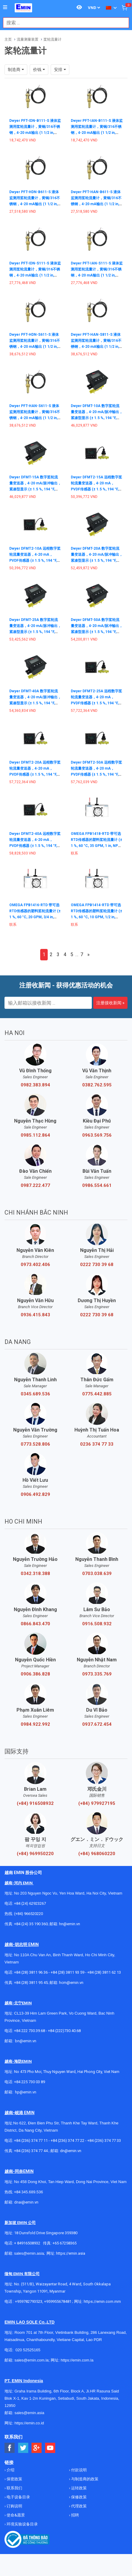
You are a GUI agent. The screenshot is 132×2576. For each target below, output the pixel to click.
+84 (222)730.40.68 (64, 2030)
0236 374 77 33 (96, 1444)
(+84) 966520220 (28, 1913)
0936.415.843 (35, 1314)
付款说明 (78, 2470)
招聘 (74, 2515)
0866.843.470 (35, 1623)
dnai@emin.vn (26, 2202)
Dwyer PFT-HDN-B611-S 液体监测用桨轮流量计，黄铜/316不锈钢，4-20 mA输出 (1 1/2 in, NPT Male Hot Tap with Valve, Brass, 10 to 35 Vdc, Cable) (34, 204)
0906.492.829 (35, 1494)
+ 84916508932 (27, 2243)
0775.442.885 (97, 1394)
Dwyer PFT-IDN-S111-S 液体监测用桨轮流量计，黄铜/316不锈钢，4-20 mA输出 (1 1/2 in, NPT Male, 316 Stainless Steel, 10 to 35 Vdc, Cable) (35, 275)
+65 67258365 (64, 2243)
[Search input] (63, 22)
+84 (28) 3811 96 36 (31, 1972)
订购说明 (14, 2506)
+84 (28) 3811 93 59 (67, 1972)
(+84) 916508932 (35, 1803)
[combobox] (63, 22)
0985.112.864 (35, 1135)
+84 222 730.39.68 (30, 2030)
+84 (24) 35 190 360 (31, 1924)
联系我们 (14, 2488)
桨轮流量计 (53, 39)
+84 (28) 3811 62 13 (104, 1972)
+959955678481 (58, 2301)
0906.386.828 (35, 1674)
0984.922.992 (35, 1724)
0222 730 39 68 (96, 1264)
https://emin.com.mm (102, 2301)
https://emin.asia (70, 2253)
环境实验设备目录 (22, 2524)
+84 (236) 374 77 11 (31, 2140)
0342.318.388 (35, 1573)
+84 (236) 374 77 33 (104, 2140)
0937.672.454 (97, 1724)
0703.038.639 (97, 1573)
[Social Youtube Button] (50, 2448)
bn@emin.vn (25, 2041)
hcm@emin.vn (71, 1982)
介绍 (10, 2470)
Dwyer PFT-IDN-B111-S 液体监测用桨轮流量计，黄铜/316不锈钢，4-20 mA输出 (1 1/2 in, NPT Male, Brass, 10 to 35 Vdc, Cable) (35, 133)
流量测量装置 (27, 39)
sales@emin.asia (29, 2253)
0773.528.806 (35, 1444)
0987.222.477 (35, 1185)
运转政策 (78, 2488)
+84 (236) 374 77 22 (67, 2140)
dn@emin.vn (70, 2150)
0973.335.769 (97, 1674)
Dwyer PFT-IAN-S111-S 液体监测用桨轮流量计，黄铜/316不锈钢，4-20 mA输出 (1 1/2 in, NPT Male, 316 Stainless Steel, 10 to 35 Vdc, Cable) (97, 275)
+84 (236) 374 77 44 (31, 2150)
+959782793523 (28, 2301)
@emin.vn (28, 2092)
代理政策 (78, 2506)
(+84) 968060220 (96, 1853)
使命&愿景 (15, 2515)
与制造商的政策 (84, 2479)
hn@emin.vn (69, 1924)
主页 (8, 39)
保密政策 (14, 2479)
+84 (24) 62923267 (30, 1903)
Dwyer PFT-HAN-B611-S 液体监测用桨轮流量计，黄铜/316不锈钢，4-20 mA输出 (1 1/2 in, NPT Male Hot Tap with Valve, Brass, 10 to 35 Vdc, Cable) (96, 204)
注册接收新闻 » (110, 1002)
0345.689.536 (35, 1394)
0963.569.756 (97, 1135)
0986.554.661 (97, 1185)
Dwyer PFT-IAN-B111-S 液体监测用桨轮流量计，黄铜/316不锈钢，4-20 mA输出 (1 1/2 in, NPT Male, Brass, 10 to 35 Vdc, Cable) (97, 133)
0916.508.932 (97, 1623)
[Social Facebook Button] (9, 2448)
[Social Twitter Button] (23, 2448)
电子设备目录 (18, 2497)
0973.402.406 (35, 1264)
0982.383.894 (35, 1085)
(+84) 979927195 (96, 1803)
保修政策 (78, 2497)
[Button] (5, 7)
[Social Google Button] (37, 2448)
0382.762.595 (97, 1085)
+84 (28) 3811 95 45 (31, 1982)
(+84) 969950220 (35, 1853)
